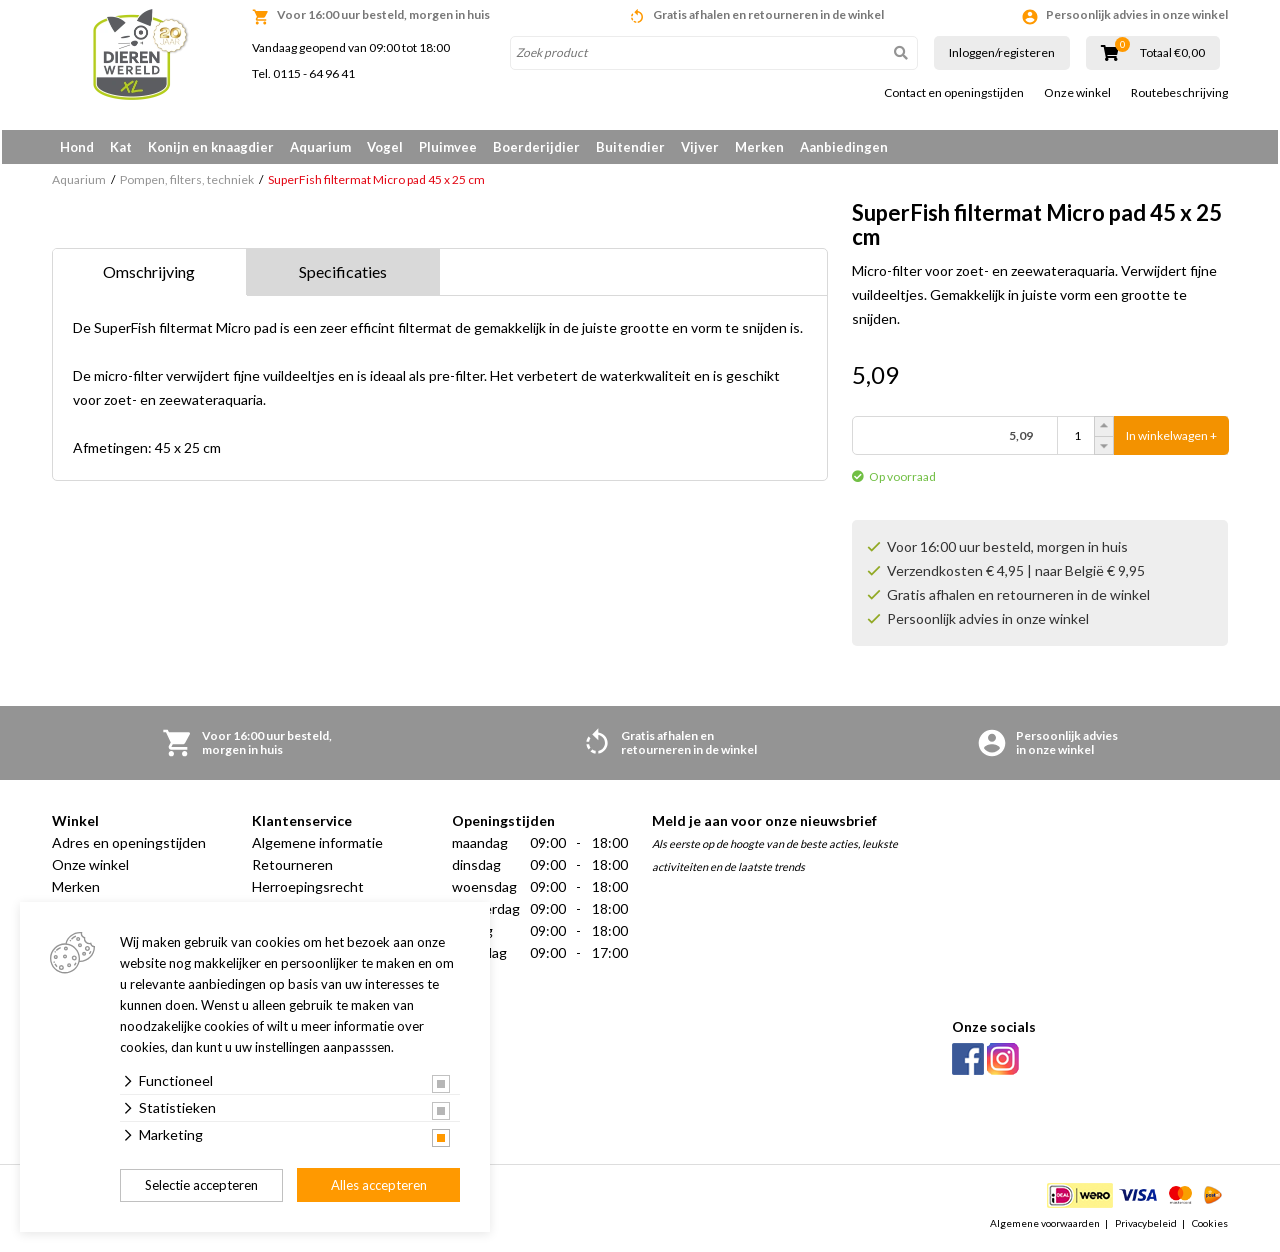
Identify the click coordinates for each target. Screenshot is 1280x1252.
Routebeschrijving (1179, 93)
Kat (121, 147)
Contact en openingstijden (954, 93)
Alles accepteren (379, 1185)
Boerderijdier (536, 147)
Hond (77, 147)
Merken (759, 147)
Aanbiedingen (844, 147)
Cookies (1210, 1226)
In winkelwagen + (1171, 439)
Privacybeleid (1146, 1226)
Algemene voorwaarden (1045, 1226)
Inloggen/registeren (1002, 52)
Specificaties (343, 275)
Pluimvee (448, 147)
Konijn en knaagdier (211, 147)
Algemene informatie (317, 846)
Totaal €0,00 (1172, 53)
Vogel (385, 147)
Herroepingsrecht (308, 890)
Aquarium (320, 147)
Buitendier (630, 147)
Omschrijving (149, 275)
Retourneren (292, 868)
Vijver (700, 147)
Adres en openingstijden (129, 846)
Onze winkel (1077, 93)
